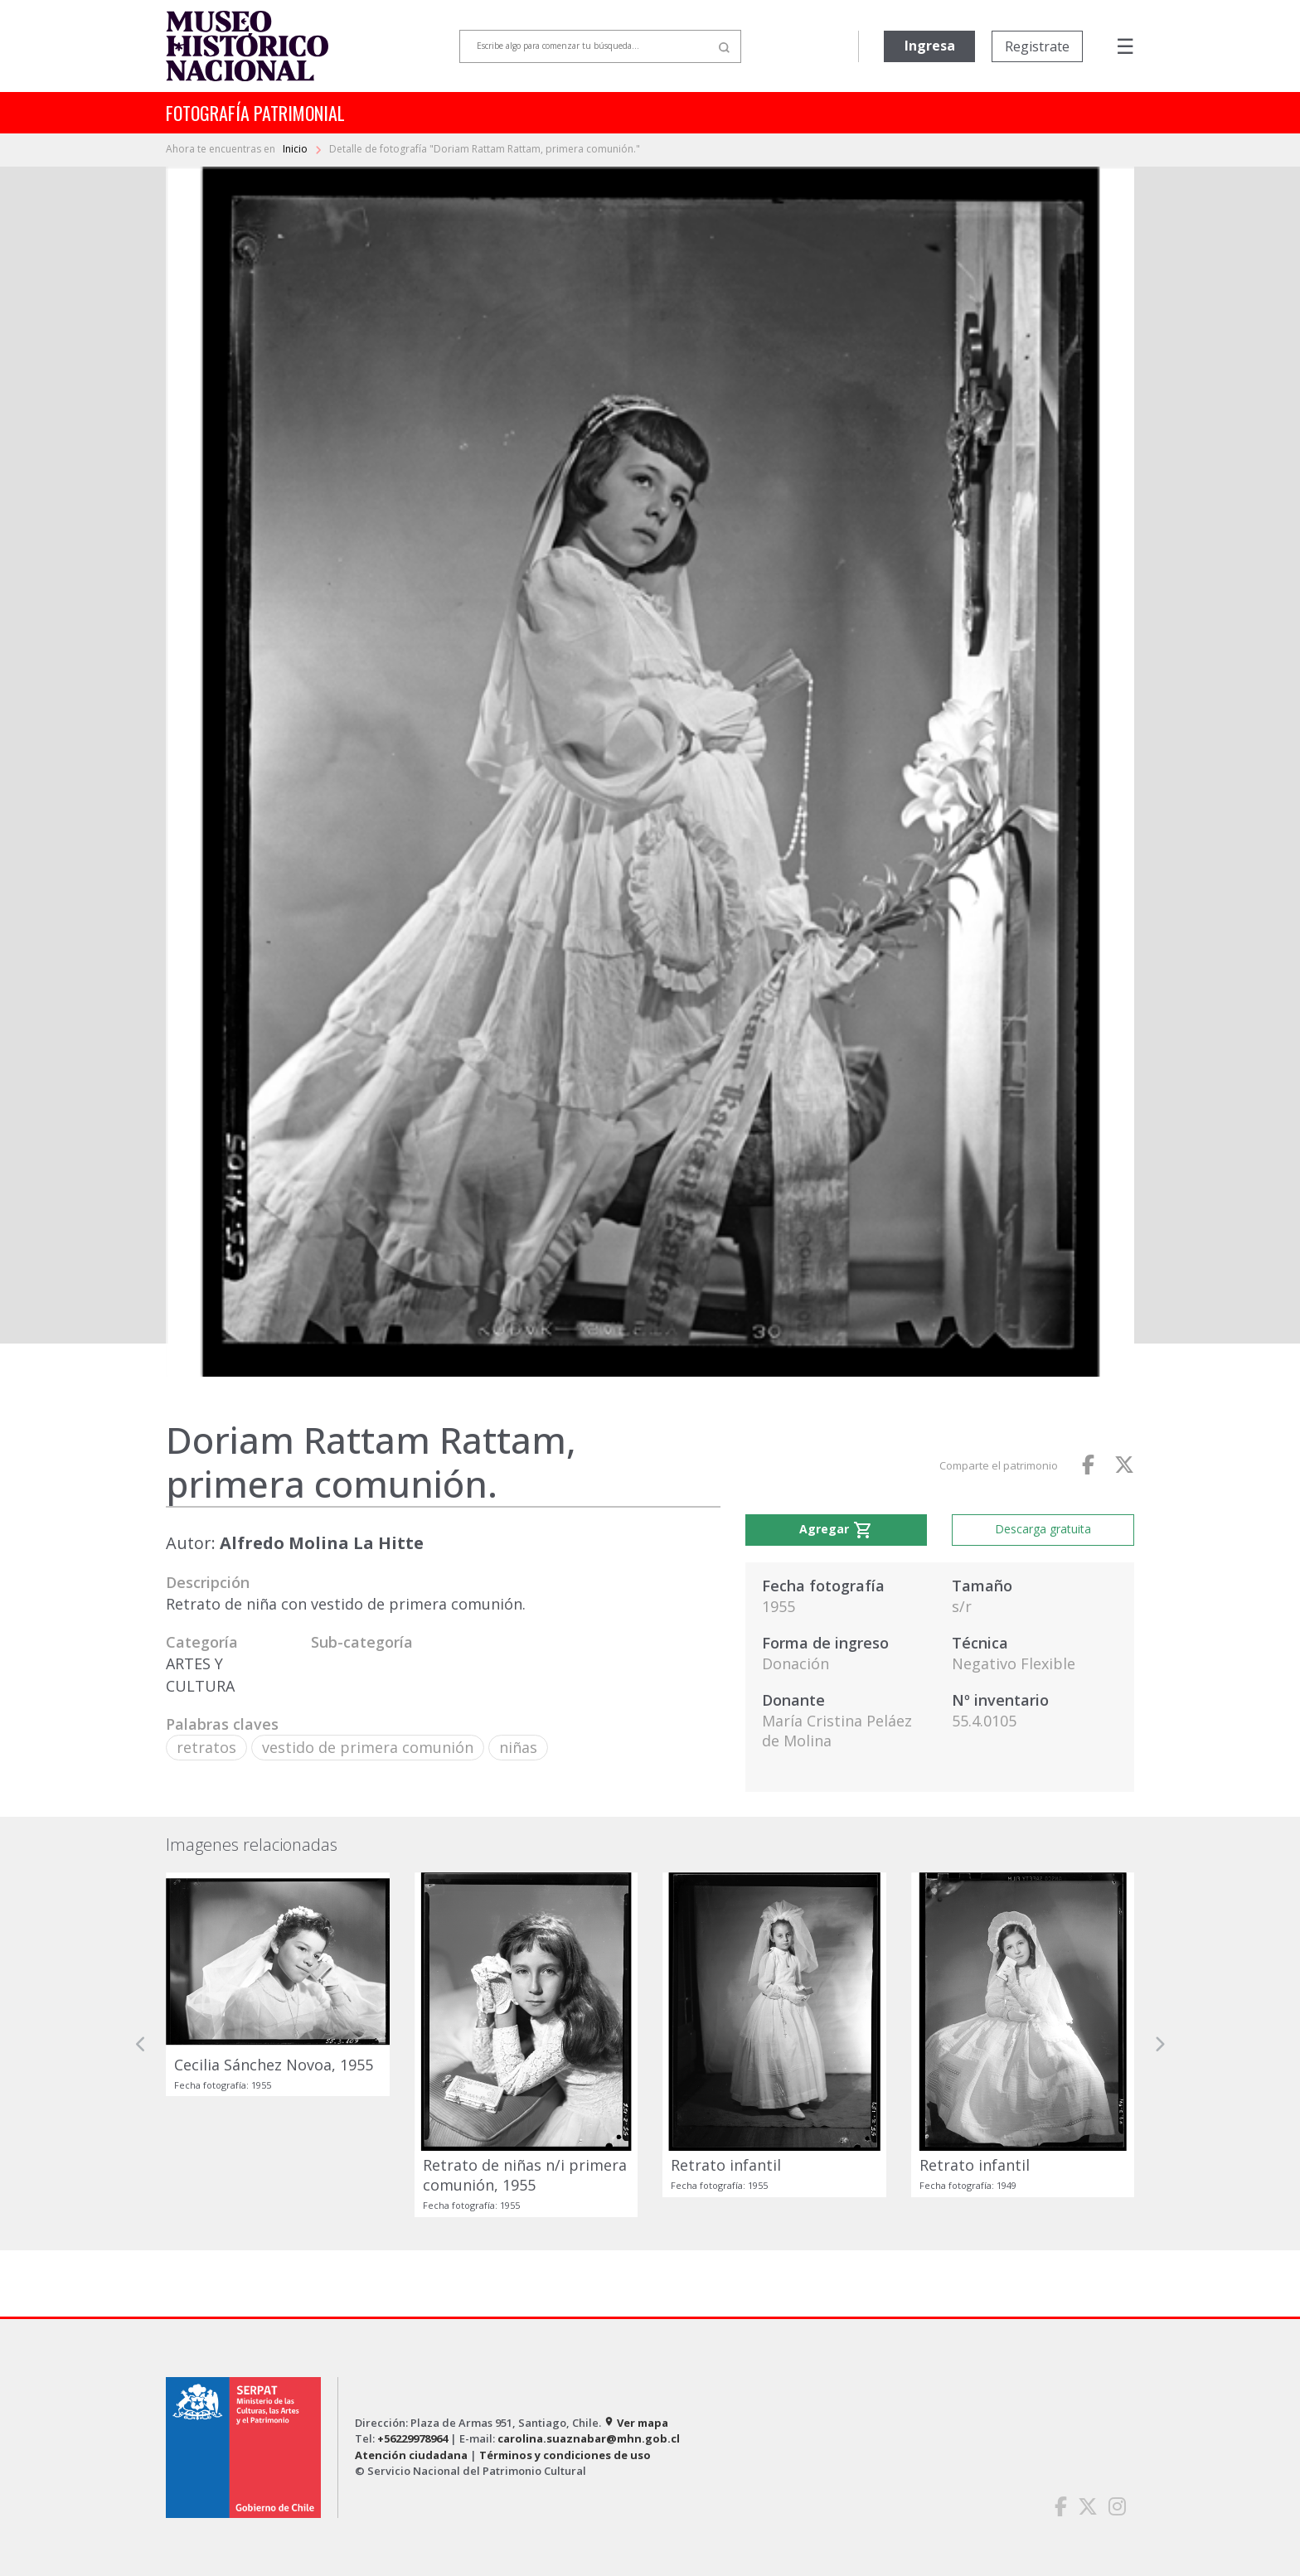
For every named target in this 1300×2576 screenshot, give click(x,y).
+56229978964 (412, 2438)
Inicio (296, 149)
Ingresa (930, 45)
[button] (141, 2044)
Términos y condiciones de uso (565, 2455)
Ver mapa (636, 2422)
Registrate (1037, 46)
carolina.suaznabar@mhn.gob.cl (588, 2438)
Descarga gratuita (1043, 1529)
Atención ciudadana (411, 2455)
